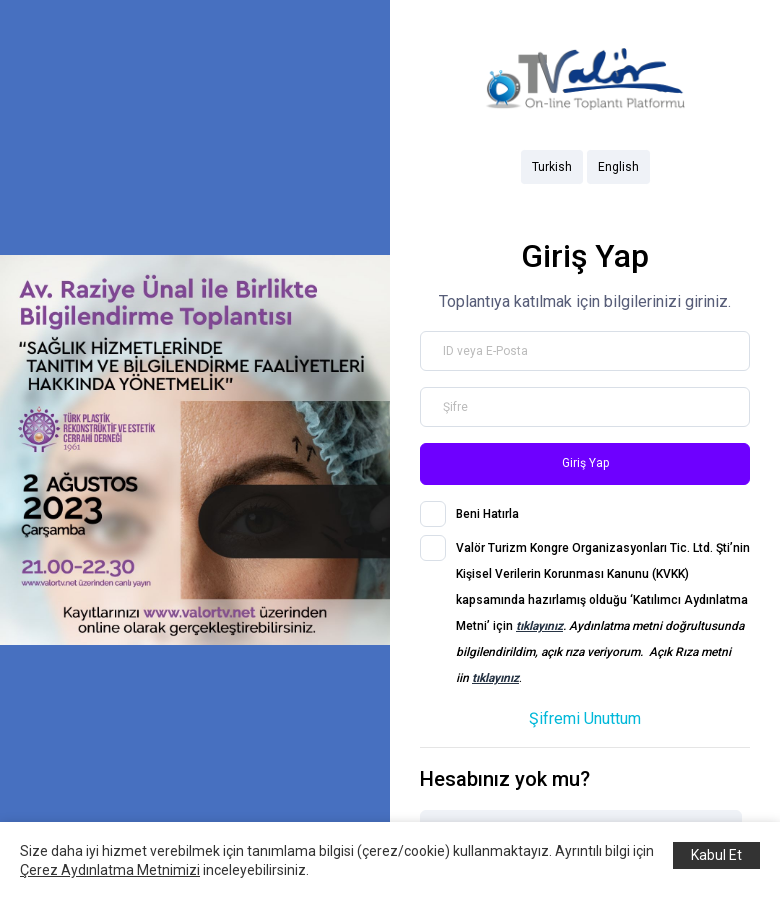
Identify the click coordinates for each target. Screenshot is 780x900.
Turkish (552, 167)
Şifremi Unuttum (585, 718)
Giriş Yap (585, 463)
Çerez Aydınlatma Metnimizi (110, 870)
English (618, 167)
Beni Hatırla (487, 514)
